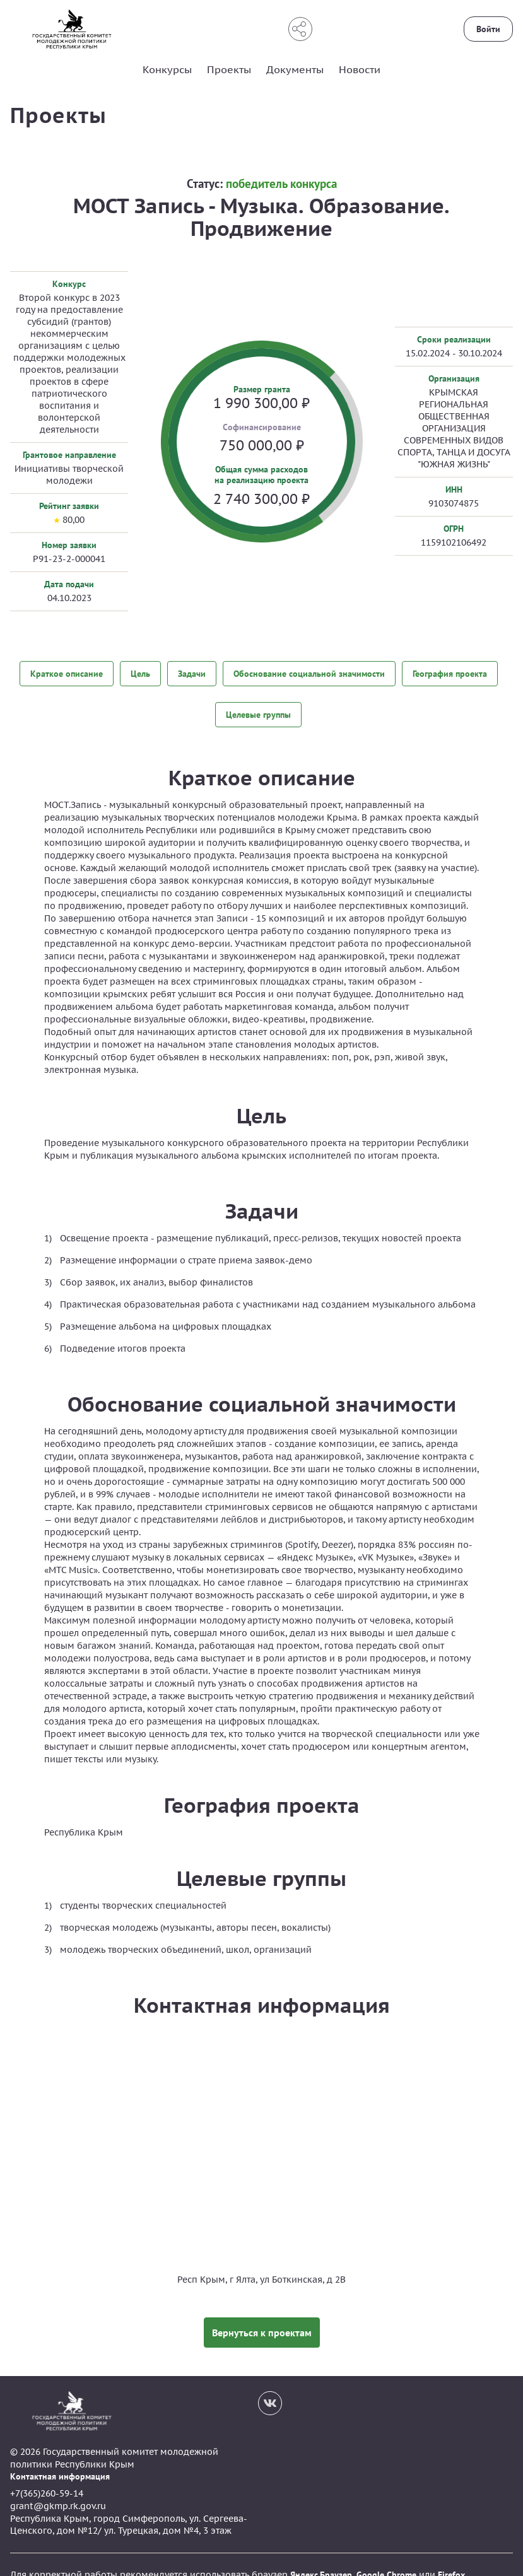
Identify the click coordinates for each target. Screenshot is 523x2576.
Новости (359, 69)
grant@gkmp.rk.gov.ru (58, 2485)
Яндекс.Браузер (321, 2554)
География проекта (450, 672)
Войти (488, 29)
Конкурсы (167, 69)
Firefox (451, 2554)
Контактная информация (60, 2456)
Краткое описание (66, 672)
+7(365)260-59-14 (46, 2473)
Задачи (192, 672)
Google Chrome (386, 2554)
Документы (295, 69)
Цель (140, 672)
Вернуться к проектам (262, 2312)
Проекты (229, 69)
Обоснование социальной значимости (309, 672)
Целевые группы (258, 704)
